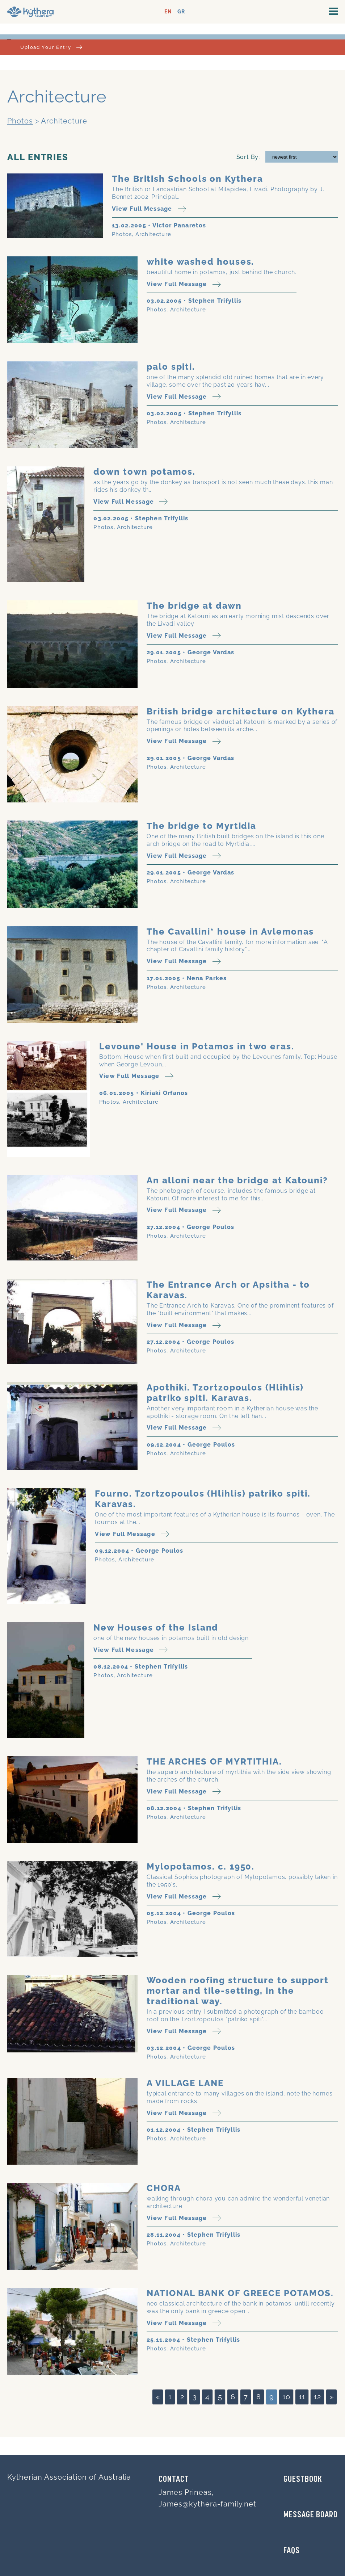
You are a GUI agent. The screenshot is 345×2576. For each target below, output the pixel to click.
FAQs (291, 2551)
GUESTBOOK (302, 2479)
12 (317, 2396)
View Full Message (149, 209)
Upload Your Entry (51, 47)
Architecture (153, 234)
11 (302, 2396)
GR (181, 11)
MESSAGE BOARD (310, 2515)
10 (286, 2396)
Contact (174, 2479)
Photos (20, 121)
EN (168, 11)
